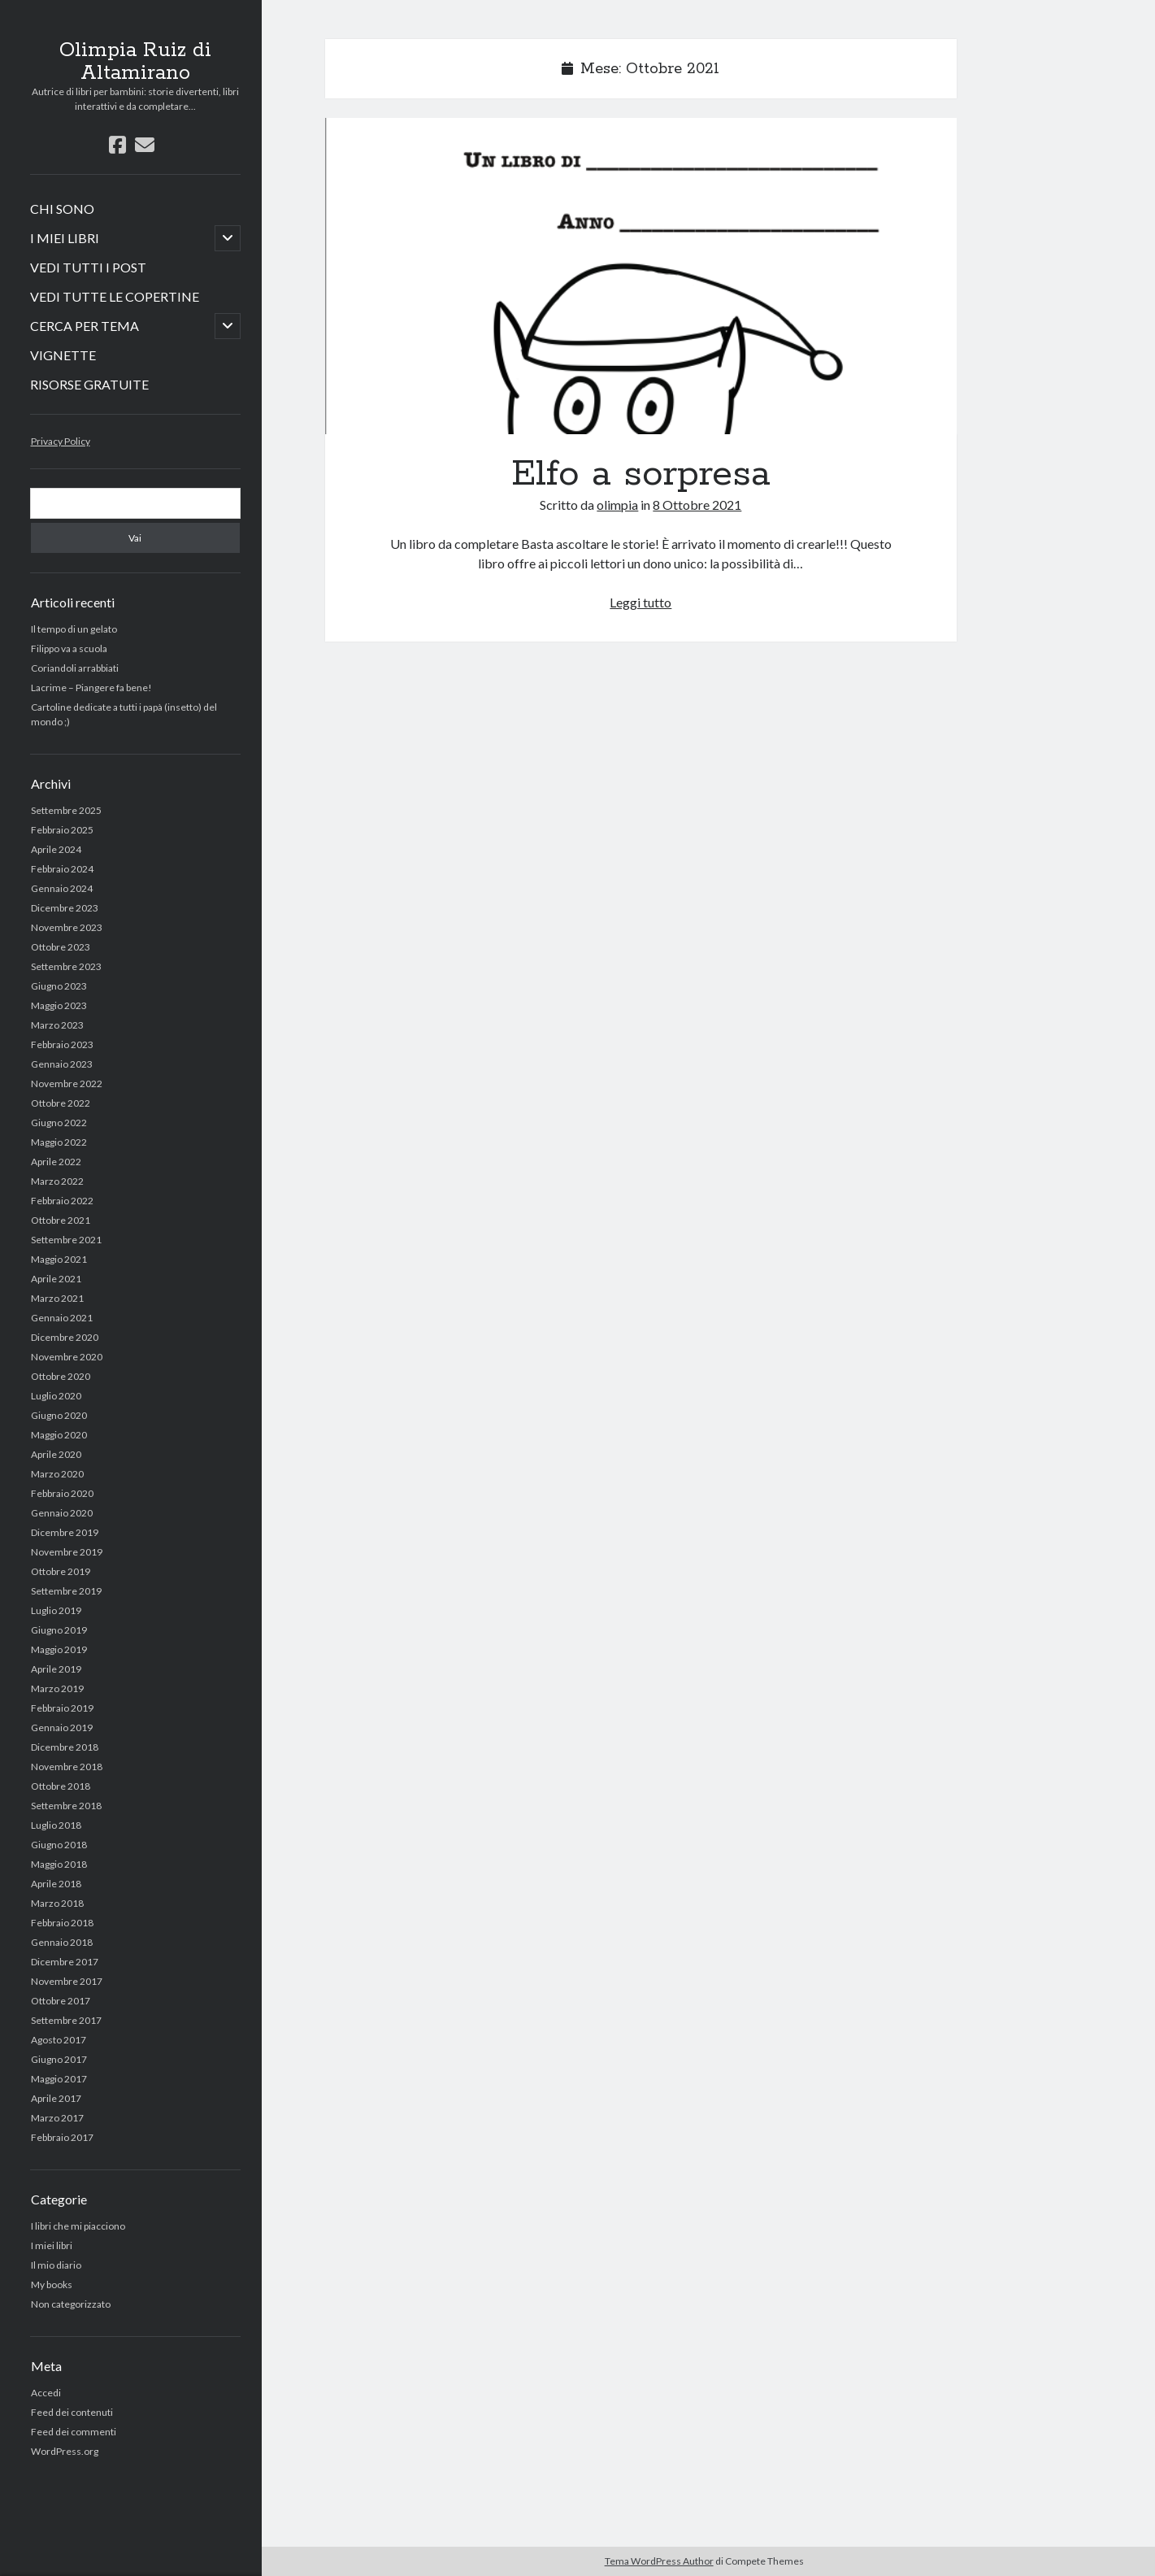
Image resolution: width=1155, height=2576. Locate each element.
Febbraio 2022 (62, 1200)
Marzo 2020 (57, 1474)
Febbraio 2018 (62, 1923)
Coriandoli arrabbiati (75, 668)
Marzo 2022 (57, 1181)
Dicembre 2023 (64, 908)
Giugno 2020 (59, 1415)
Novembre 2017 (66, 1981)
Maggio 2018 (59, 1864)
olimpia (617, 504)
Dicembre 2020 (64, 1337)
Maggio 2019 (59, 1649)
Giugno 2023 (59, 986)
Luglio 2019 (56, 1610)
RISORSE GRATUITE (89, 384)
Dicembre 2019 (64, 1532)
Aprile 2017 (56, 2098)
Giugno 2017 (59, 2059)
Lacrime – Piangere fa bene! (91, 687)
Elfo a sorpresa (641, 276)
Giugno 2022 (59, 1122)
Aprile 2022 (56, 1161)
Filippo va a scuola (69, 648)
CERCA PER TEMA (84, 325)
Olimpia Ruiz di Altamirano (135, 61)
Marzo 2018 (57, 1903)
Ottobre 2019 (60, 1571)
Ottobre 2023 (60, 947)
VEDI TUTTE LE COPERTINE (114, 296)
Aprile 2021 (56, 1279)
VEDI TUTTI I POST (88, 267)
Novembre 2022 (66, 1083)
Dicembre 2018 (64, 1747)
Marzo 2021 (57, 1298)
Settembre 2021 (66, 1240)
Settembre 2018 (66, 1805)
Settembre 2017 (66, 2020)
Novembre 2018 (66, 1766)
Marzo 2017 (57, 2118)
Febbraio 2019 (62, 1708)
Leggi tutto (640, 602)
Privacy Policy (60, 441)
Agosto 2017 (58, 2040)
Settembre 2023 (66, 966)
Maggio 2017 (59, 2079)
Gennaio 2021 (62, 1318)
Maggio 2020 (59, 1435)
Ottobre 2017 (60, 2001)
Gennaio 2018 (62, 1942)
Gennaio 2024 (62, 888)
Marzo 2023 (57, 1025)
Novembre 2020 (66, 1357)
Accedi (46, 2393)
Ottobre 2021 (60, 1220)
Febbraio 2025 (62, 830)
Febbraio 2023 (62, 1044)
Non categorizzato (71, 2304)
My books (51, 2284)
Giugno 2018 (59, 1844)
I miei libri (51, 2245)
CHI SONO (62, 208)
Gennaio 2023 (62, 1064)
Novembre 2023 (66, 927)
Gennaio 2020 (62, 1513)
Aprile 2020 (56, 1454)
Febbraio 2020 (62, 1493)
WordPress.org (64, 2451)
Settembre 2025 (66, 810)
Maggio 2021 (59, 1259)
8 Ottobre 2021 (697, 504)
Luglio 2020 (56, 1396)
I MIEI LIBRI (64, 238)
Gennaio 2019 (62, 1727)
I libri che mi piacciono (78, 2226)
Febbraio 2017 (62, 2137)
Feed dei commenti (73, 2432)
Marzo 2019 (57, 1688)
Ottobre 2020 (60, 1376)
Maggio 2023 (59, 1005)
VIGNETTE (63, 355)
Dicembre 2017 (64, 1962)
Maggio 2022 (59, 1142)
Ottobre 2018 (60, 1786)
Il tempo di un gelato (74, 629)
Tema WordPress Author (659, 2561)
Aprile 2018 (56, 1884)
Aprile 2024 (56, 849)
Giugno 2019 (59, 1630)
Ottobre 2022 (60, 1103)
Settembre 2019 (66, 1591)
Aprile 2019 (56, 1669)
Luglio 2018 (56, 1825)
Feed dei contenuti (72, 2412)
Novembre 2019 (66, 1552)
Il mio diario (56, 2265)
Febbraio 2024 (62, 869)
